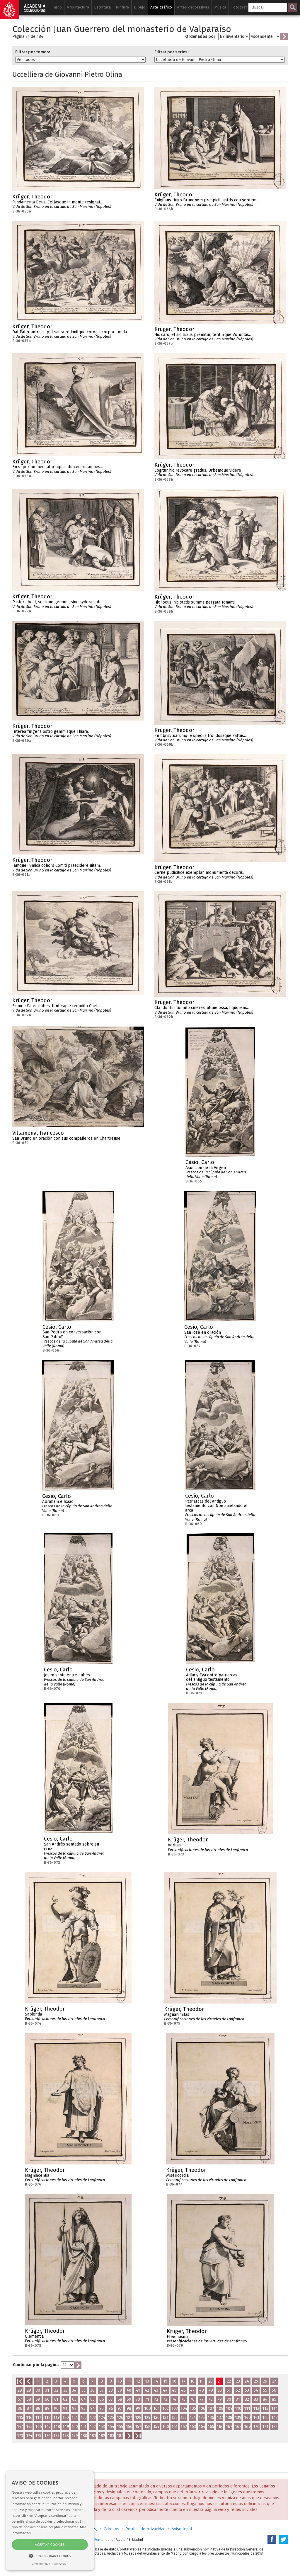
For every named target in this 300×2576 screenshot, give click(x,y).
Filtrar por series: (171, 52)
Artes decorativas (193, 7)
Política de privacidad (145, 2528)
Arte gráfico (161, 7)
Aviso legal (182, 2528)
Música (220, 7)
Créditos (111, 2528)
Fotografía (240, 7)
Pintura (122, 7)
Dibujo (139, 7)
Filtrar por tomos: (32, 52)
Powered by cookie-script (50, 2564)
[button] (50, 2555)
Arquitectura (78, 7)
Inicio (57, 7)
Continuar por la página (36, 2364)
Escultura (102, 7)
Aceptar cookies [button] (49, 2544)
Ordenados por (200, 36)
